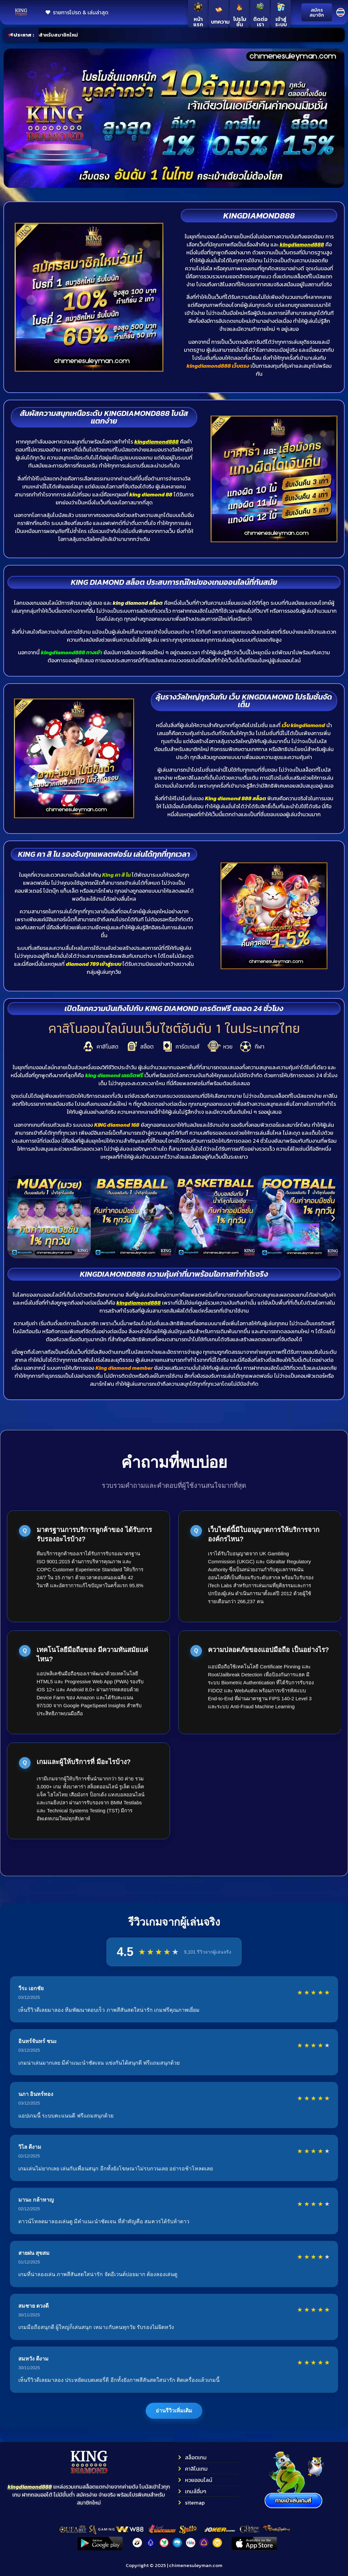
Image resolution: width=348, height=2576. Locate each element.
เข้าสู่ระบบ (281, 21)
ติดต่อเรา (260, 21)
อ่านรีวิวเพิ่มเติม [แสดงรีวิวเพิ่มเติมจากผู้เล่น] (174, 2410)
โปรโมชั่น (239, 21)
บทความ (220, 22)
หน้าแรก (198, 21)
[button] (15, 1218)
